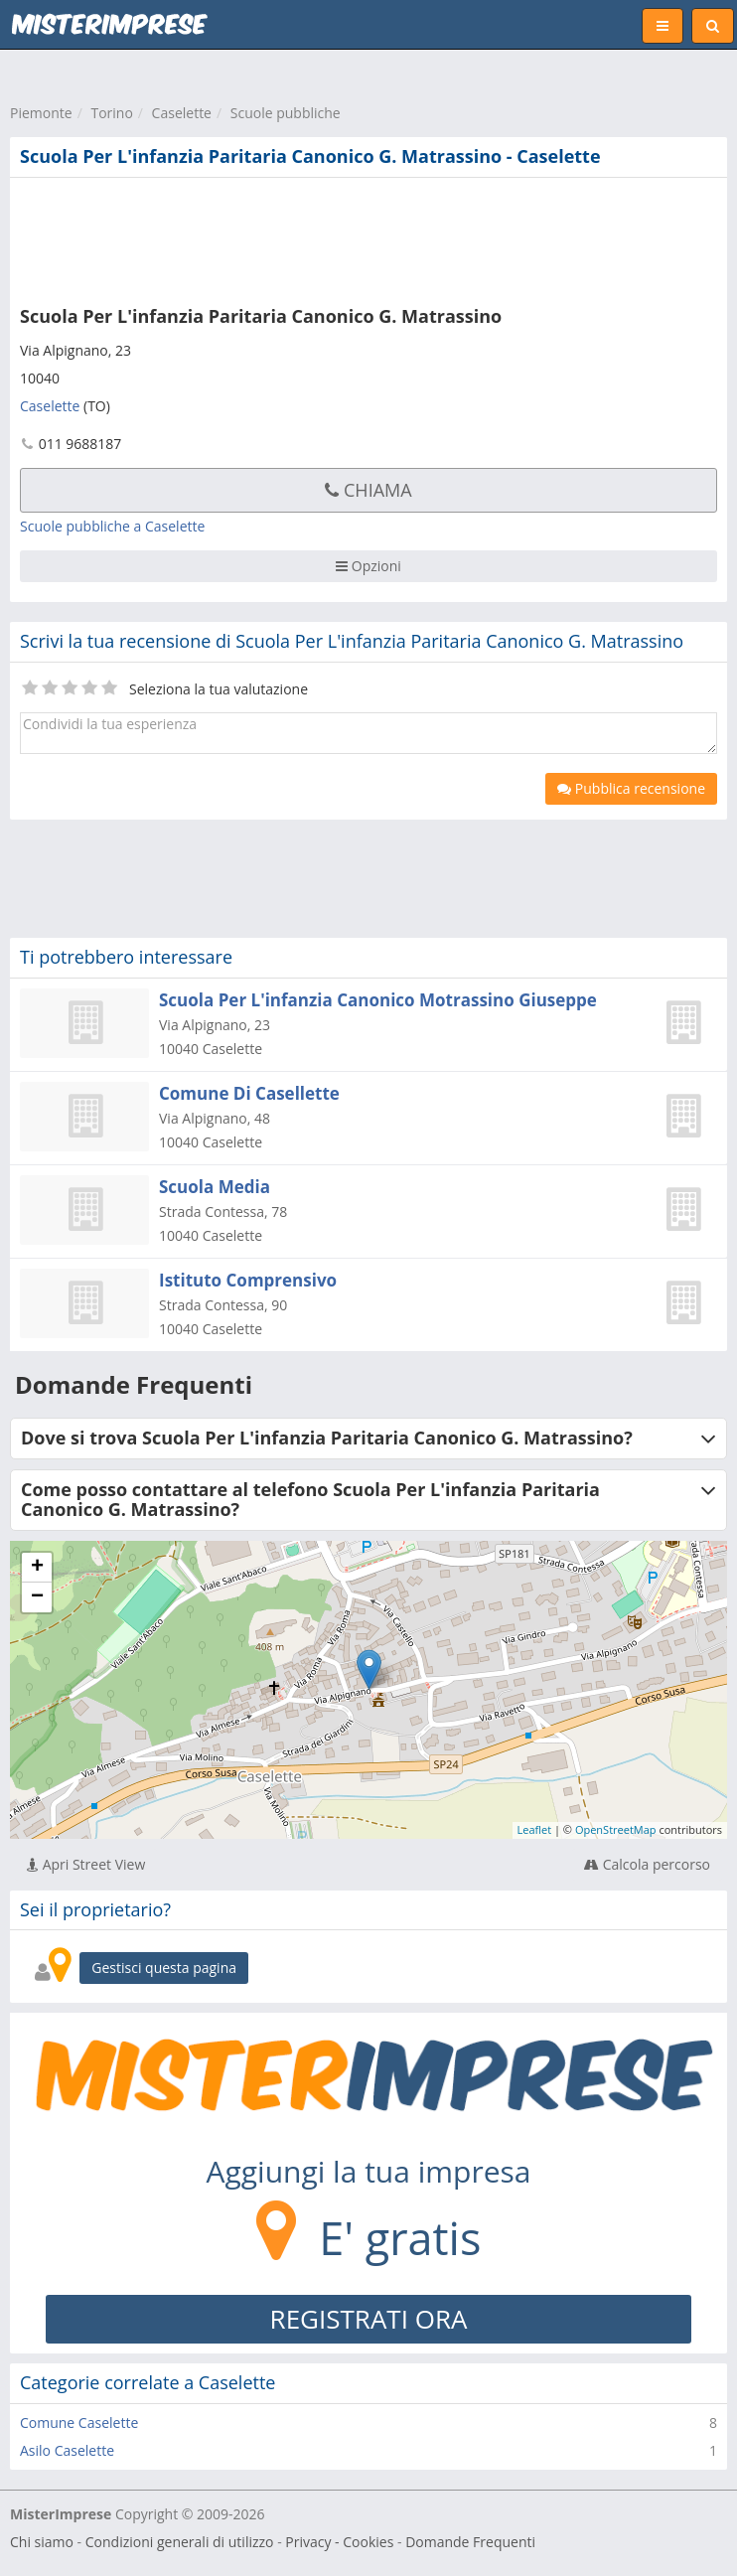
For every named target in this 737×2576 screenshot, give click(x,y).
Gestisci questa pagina (163, 1967)
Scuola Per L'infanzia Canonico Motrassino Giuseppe (378, 999)
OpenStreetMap (616, 1829)
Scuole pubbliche (285, 112)
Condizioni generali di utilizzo (179, 2541)
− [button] (37, 1597)
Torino (111, 112)
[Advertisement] (303, 237)
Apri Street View (86, 1864)
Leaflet (534, 1829)
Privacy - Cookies (339, 2541)
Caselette (182, 112)
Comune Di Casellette (249, 1093)
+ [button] (37, 1568)
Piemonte (41, 112)
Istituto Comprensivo (248, 1280)
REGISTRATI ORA (369, 2319)
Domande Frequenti (470, 2541)
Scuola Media (214, 1186)
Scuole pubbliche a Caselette (112, 526)
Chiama (368, 490)
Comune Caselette (79, 2422)
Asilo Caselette (67, 2450)
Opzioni (368, 565)
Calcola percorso (647, 1864)
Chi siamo (42, 2541)
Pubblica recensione (631, 788)
